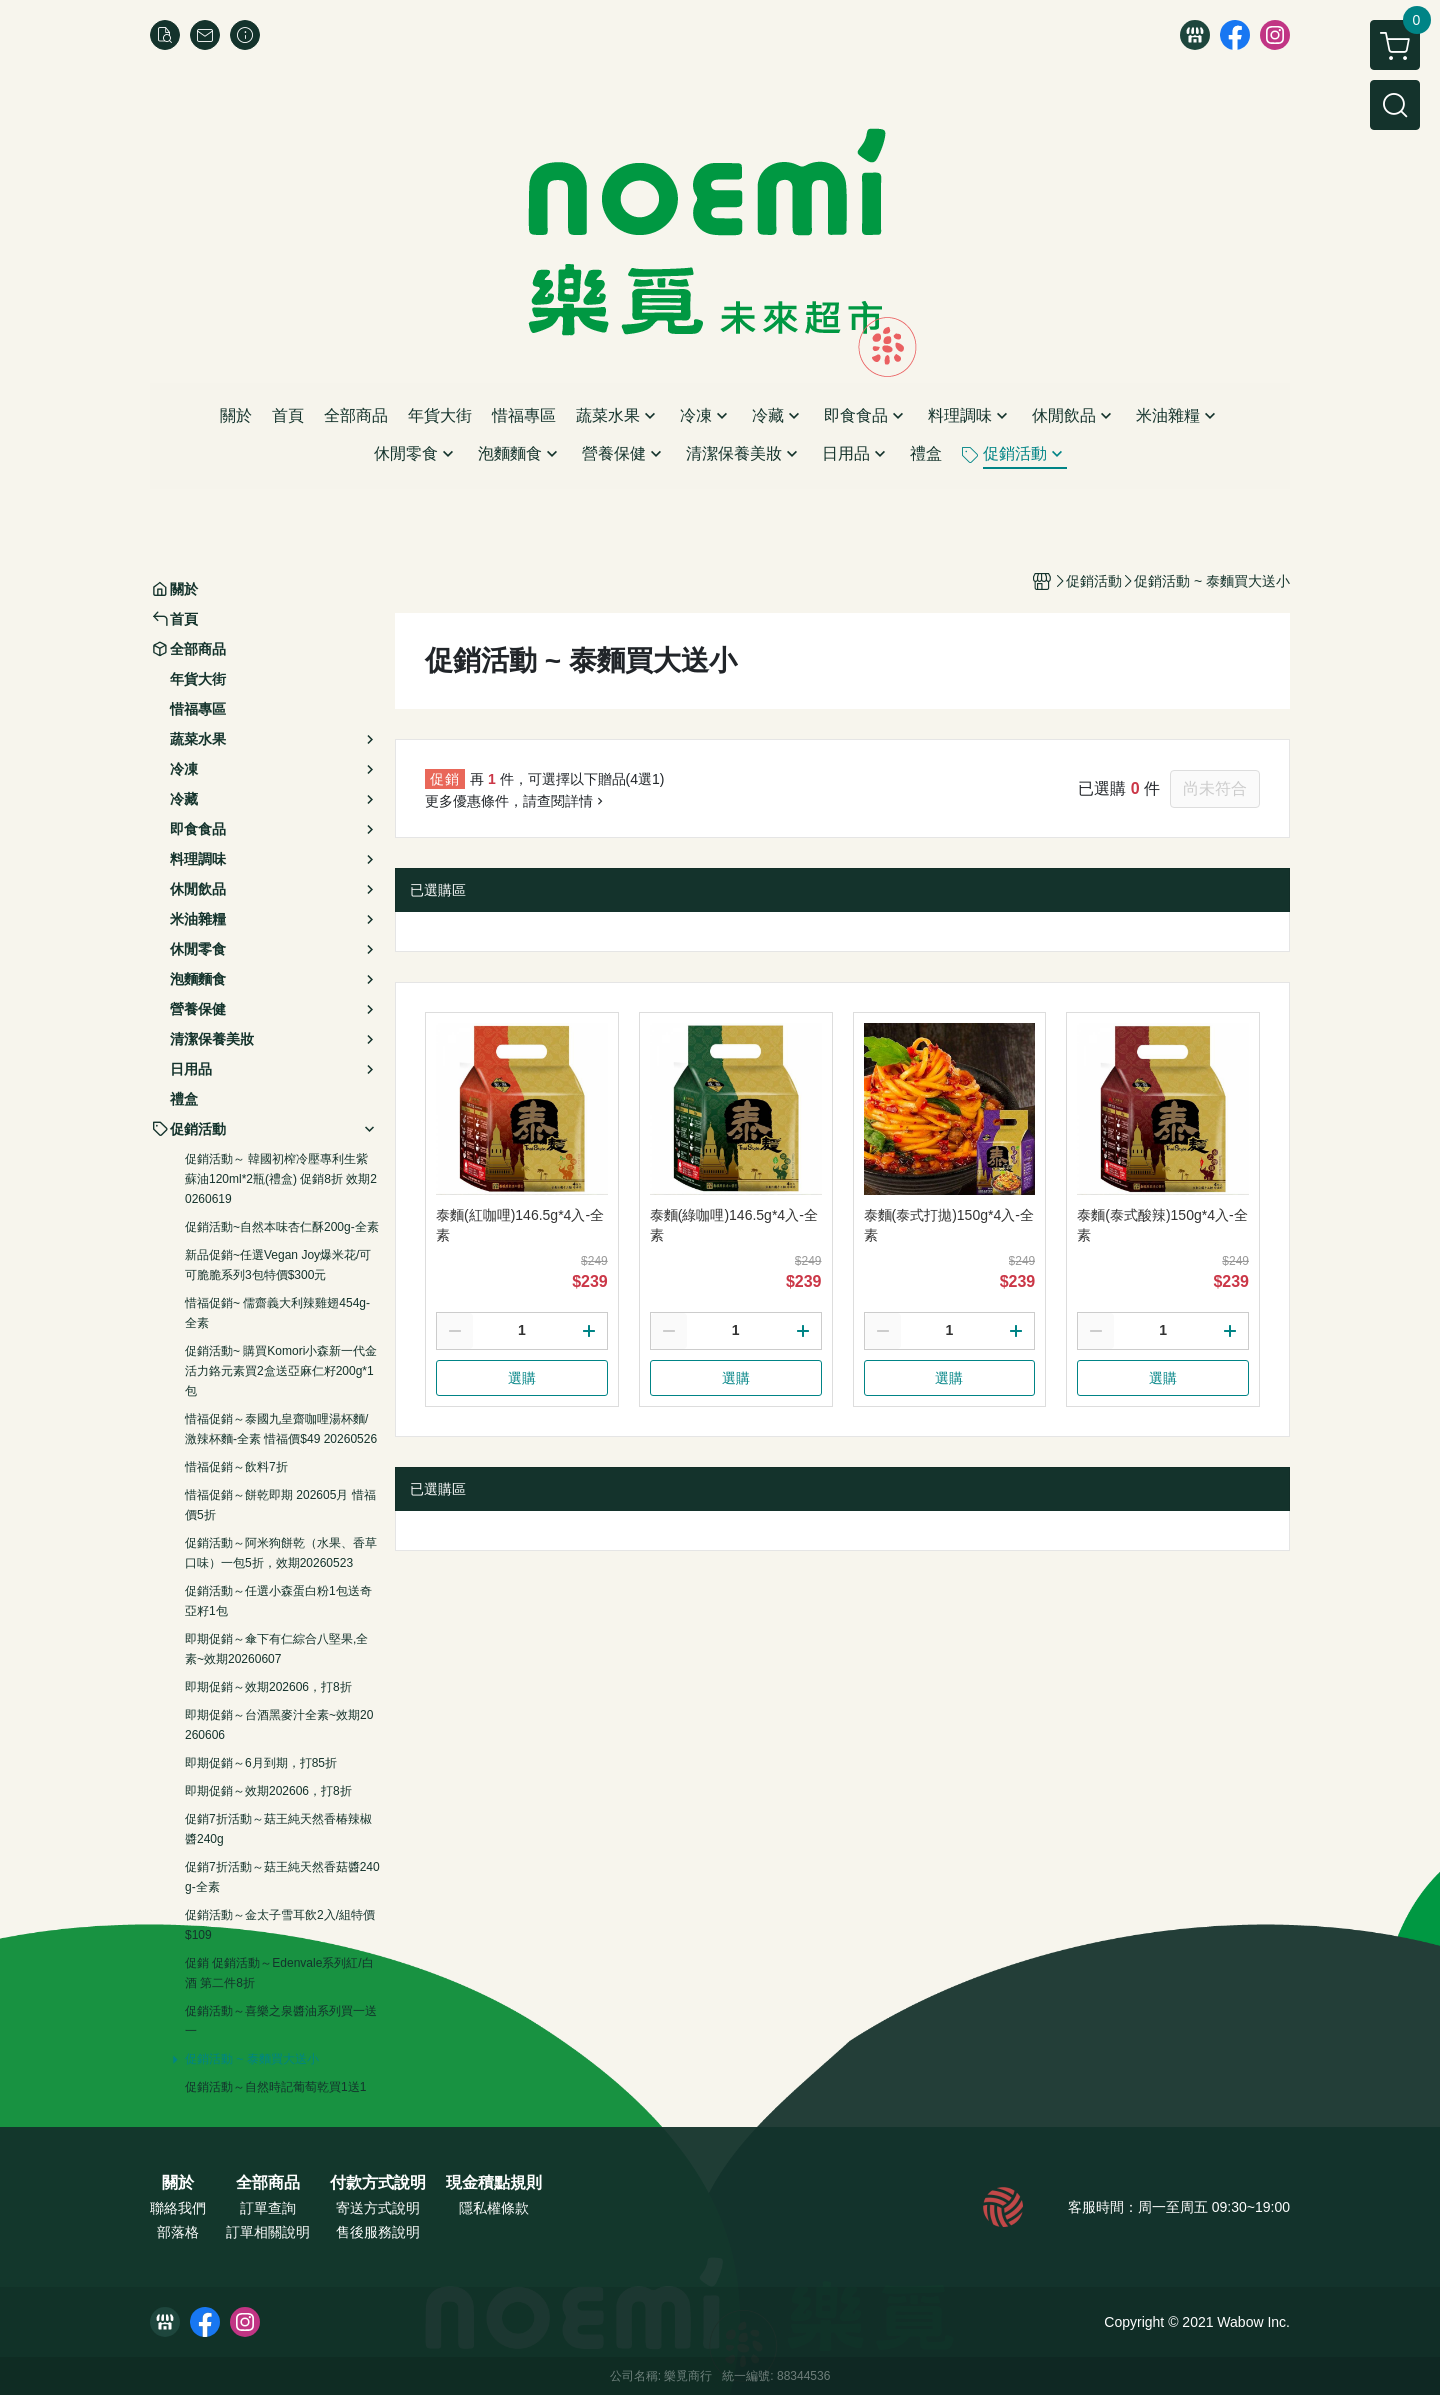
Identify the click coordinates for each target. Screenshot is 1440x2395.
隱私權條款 (494, 2208)
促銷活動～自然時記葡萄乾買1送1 (275, 2087)
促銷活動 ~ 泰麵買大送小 (252, 2059)
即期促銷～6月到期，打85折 (261, 1763)
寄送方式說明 (378, 2208)
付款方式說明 (378, 2183)
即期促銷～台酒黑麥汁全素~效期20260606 (279, 1725)
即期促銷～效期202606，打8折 (268, 1687)
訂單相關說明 (268, 2232)
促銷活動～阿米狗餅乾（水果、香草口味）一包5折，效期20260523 (281, 1553)
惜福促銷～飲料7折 (236, 1467)
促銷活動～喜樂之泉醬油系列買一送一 (281, 2021)
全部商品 (268, 2183)
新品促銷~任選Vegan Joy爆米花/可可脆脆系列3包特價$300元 (278, 1265)
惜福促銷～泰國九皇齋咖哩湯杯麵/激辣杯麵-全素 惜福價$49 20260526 (281, 1429)
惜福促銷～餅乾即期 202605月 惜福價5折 (280, 1505)
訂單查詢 (268, 2208)
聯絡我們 (178, 2208)
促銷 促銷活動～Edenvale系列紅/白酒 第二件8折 (279, 1973)
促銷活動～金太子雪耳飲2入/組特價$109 (280, 1925)
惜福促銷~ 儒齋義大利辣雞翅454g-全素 (277, 1313)
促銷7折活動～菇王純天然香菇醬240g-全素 (282, 1877)
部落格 (178, 2232)
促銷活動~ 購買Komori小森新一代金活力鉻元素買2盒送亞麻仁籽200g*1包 (281, 1371)
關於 (178, 2183)
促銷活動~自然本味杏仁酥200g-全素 (282, 1227)
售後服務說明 (378, 2232)
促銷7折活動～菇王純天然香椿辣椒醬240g (278, 1829)
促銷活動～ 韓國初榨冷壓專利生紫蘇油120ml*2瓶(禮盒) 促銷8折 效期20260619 (281, 1179)
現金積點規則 (494, 2183)
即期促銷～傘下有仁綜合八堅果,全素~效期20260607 (276, 1649)
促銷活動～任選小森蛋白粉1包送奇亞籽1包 (278, 1601)
